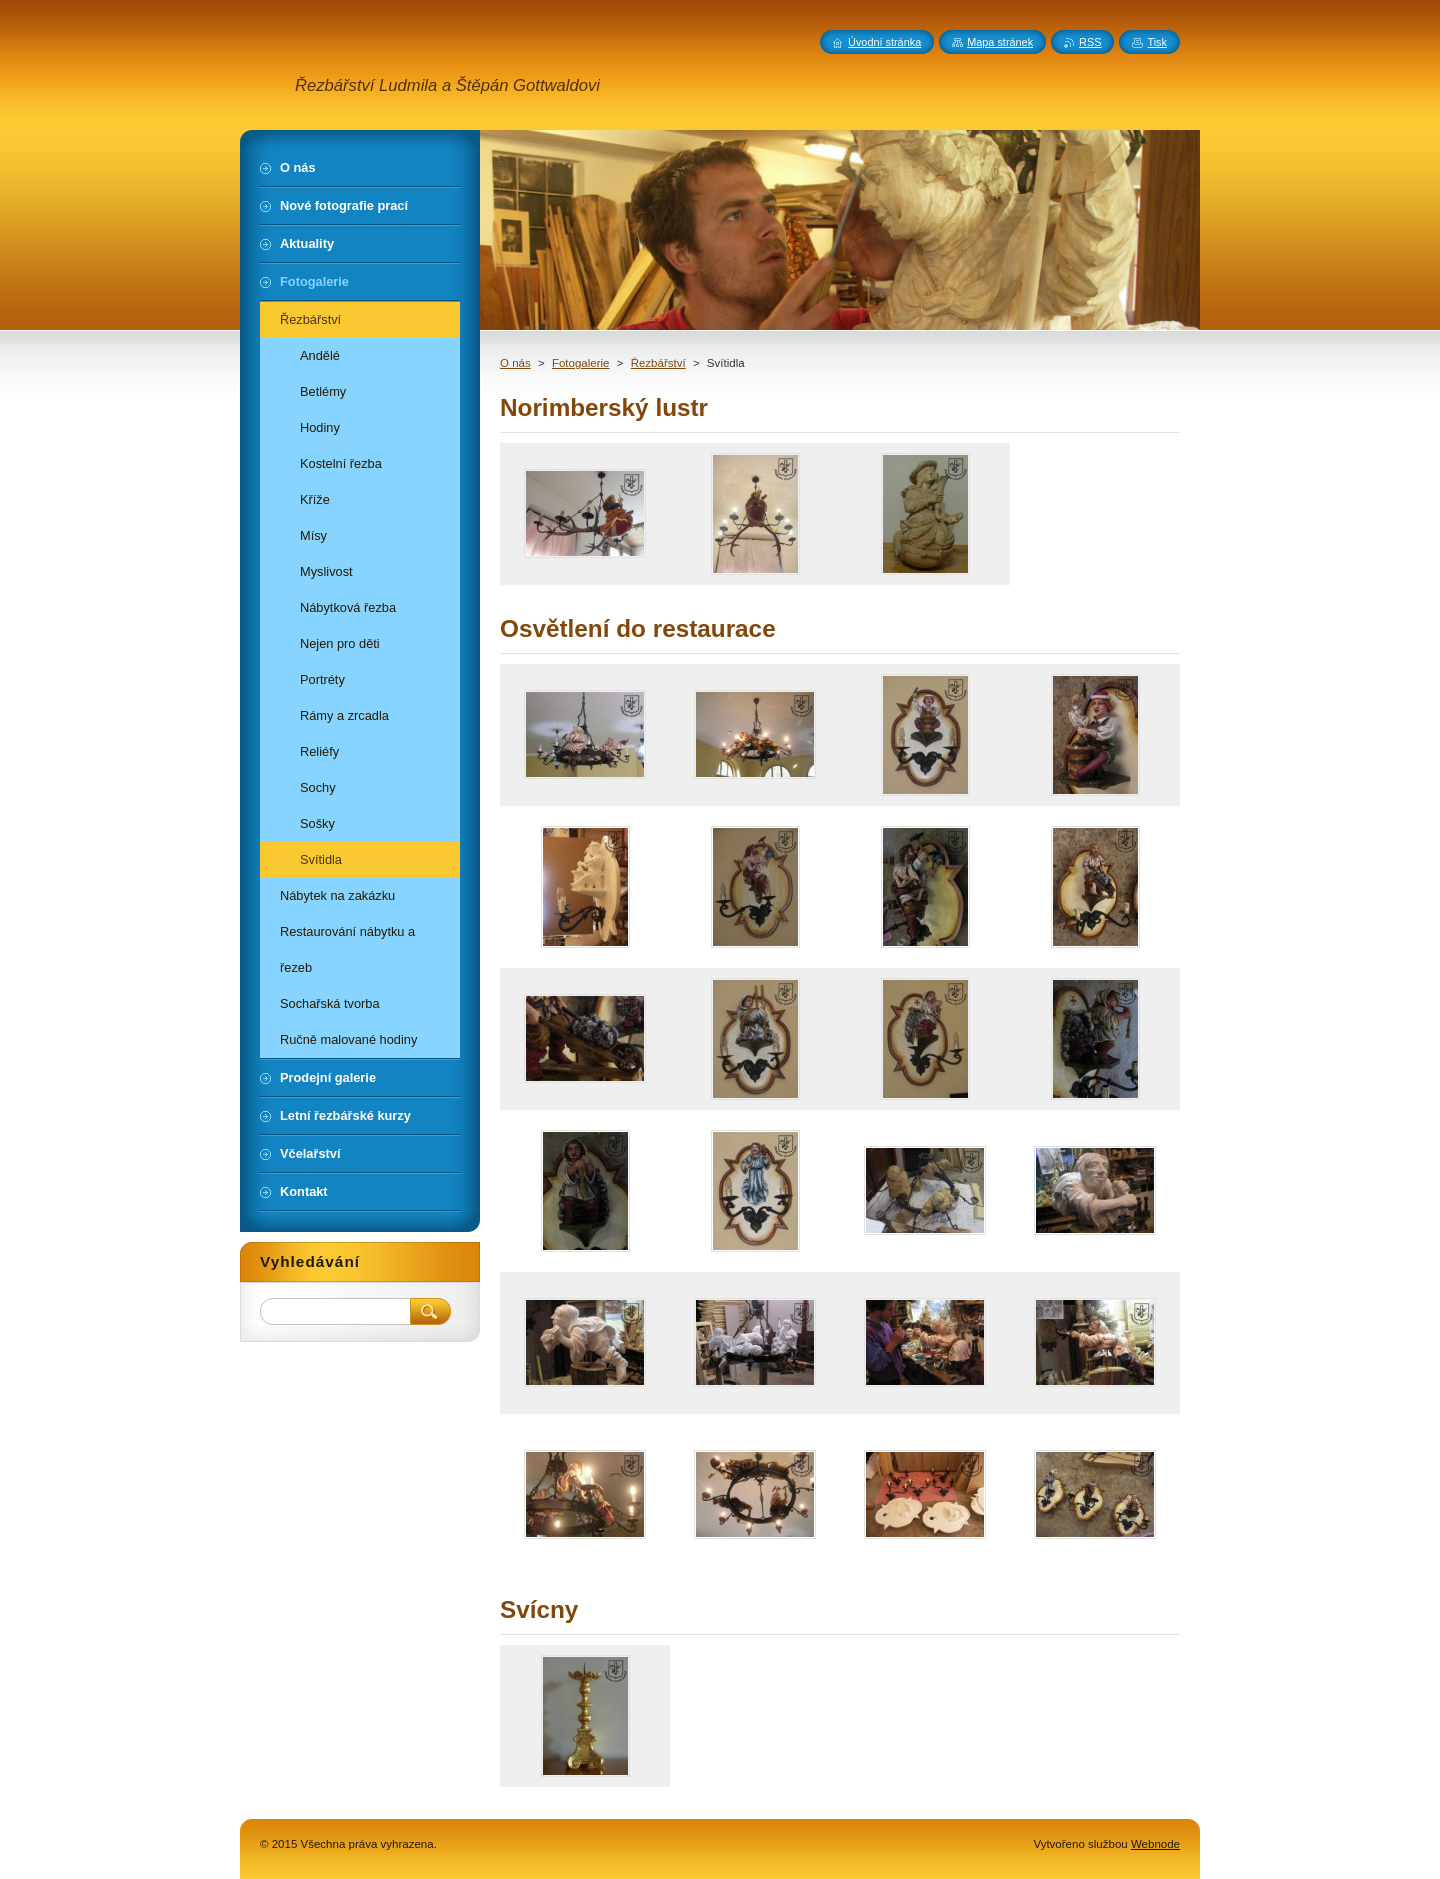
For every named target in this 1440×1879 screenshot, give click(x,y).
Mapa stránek (1000, 42)
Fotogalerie (581, 363)
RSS (1090, 42)
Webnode (1155, 1844)
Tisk (1157, 42)
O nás (515, 363)
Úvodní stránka (884, 42)
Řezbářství (658, 363)
